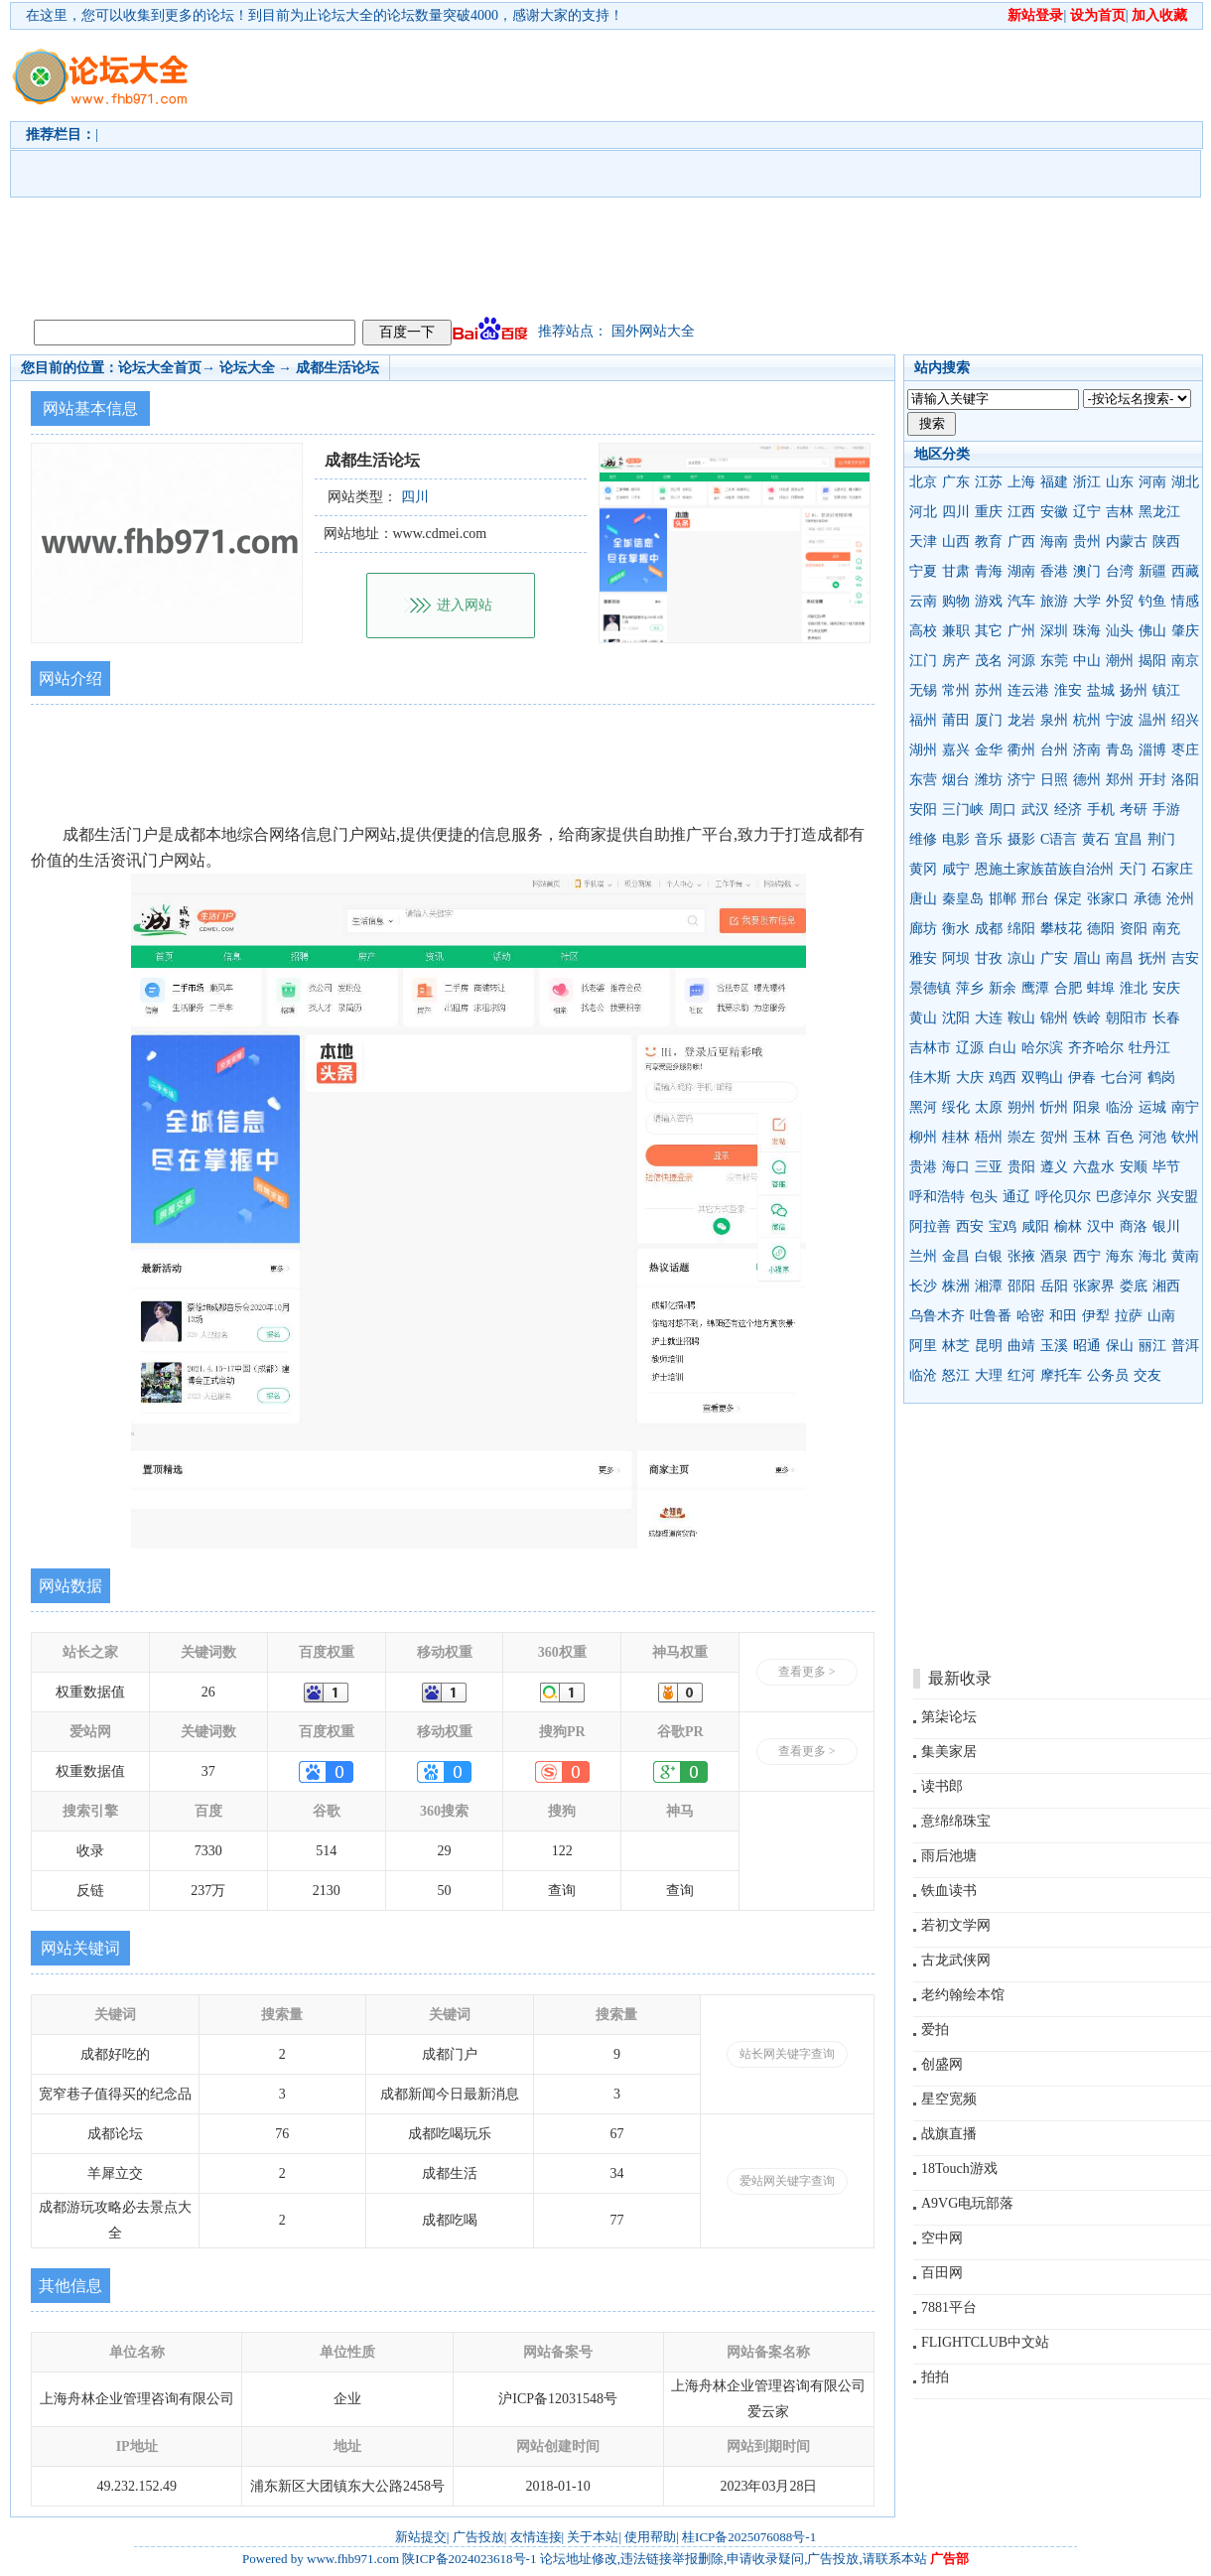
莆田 (956, 720)
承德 (1147, 898)
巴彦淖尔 (1123, 1196)
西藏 (1185, 571)
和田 (1063, 1315)
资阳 (1133, 928)
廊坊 (923, 928)
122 (562, 1850)
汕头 (1120, 630)
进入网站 (464, 605)
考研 (1133, 809)
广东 (956, 482)
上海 (1021, 482)
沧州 (1180, 898)
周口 (1002, 809)
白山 (1002, 1047)
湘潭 (989, 1286)
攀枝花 (1061, 928)
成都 (989, 928)
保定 (1068, 898)
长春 (1166, 1018)
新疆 (1152, 571)
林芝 (956, 1345)
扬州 (1133, 690)
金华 (989, 750)
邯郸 (1002, 898)
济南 (1087, 750)
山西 (956, 541)
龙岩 (1021, 720)
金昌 (956, 1256)
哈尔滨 (1042, 1047)
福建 (1054, 482)
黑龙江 (1159, 511)
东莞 (1054, 660)
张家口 (1108, 898)
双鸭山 (1042, 1077)
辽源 (970, 1047)
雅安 (923, 958)
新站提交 (421, 2536)
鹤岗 (1161, 1077)
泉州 (1054, 720)
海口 (956, 1166)
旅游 (1054, 601)
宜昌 (1129, 839)
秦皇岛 (963, 898)
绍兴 (1185, 720)
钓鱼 (1152, 601)
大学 (1087, 601)
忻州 (1054, 1107)
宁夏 (923, 571)
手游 (1166, 809)
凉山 (1021, 958)
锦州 (1054, 1018)
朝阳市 (1126, 1018)
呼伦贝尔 (1063, 1196)
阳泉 (1087, 1107)
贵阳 (1021, 1166)
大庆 (970, 1077)
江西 (1021, 511)
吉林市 (930, 1047)
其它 (989, 630)
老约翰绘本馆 (963, 1994)
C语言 (1058, 839)
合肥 (1068, 988)
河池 (1152, 1137)
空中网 (942, 2238)
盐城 (1101, 690)
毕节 (1166, 1166)
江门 (923, 660)
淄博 (1152, 750)
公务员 (1108, 1375)
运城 (1152, 1107)
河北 (923, 511)
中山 (1087, 660)
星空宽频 (949, 2099)
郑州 (1120, 779)
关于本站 (592, 2536)
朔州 (1021, 1107)
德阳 (1101, 928)
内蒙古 (1126, 541)
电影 (956, 839)
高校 (923, 630)
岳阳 (1054, 1286)
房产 (956, 660)
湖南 (1021, 571)
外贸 (1120, 601)
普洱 (1185, 1345)
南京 (1185, 660)
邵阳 (1021, 1286)
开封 (1152, 779)
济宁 (1021, 779)
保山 (1120, 1345)
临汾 (1120, 1107)
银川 (1166, 1226)
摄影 (1021, 839)
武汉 (1035, 809)
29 (445, 1850)
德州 (1087, 779)
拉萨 (1129, 1315)
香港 (1054, 571)
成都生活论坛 (337, 367)
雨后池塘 (949, 1855)
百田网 (942, 2272)
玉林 (1087, 1137)
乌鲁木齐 (937, 1315)
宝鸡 (1002, 1226)
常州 (956, 690)
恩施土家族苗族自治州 (1044, 869)
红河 (1021, 1375)
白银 (989, 1256)
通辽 (1016, 1196)
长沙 (923, 1286)
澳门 (1087, 571)
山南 (1161, 1315)
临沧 (923, 1375)
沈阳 (956, 1018)
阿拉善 (930, 1226)
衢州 (1021, 750)
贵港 (923, 1166)
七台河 (1122, 1077)
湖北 (1185, 482)
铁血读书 (949, 1890)
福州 (923, 720)
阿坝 (956, 958)
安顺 (1133, 1166)
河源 (1021, 660)
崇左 (1021, 1137)
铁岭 (1087, 1018)
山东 (1120, 482)
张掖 (1021, 1256)
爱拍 (935, 2029)
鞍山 (1021, 1018)
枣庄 (1185, 750)
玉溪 (1054, 1345)
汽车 (1021, 601)
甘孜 (989, 958)
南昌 (1120, 958)
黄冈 (923, 869)
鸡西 (1002, 1077)
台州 (1054, 750)
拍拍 (935, 2377)
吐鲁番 (990, 1315)
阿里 (923, 1345)
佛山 (1152, 630)
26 (208, 1692)
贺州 (1054, 1137)
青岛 (1120, 750)
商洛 (1133, 1226)
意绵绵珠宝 (956, 1821)
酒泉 (1054, 1256)
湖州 (923, 750)
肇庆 (1185, 630)
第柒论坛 (949, 1716)
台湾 (1120, 571)
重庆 (989, 511)
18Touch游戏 (959, 2168)
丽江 (1152, 1345)
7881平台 (949, 2307)
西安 (970, 1226)
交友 (1147, 1375)
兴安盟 (1177, 1196)
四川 (956, 511)
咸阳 (1035, 1226)
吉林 (1120, 511)
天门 (1132, 869)
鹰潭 (1035, 988)
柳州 (923, 1137)
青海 (989, 571)
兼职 (956, 630)
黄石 (1096, 839)
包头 (984, 1196)
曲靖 (1021, 1345)
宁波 (1120, 720)
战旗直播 (949, 2133)
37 (208, 1771)
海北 (1152, 1256)
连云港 (1028, 690)
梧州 (989, 1137)
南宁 (1185, 1107)
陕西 (1166, 541)
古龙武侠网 (956, 1960)
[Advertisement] (627, 170)
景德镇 (930, 988)
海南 (1054, 541)
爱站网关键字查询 (787, 2181)
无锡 (923, 690)
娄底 (1133, 1286)
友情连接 (536, 2536)
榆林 (1068, 1226)
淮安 (1068, 690)
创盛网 (942, 2064)
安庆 (1166, 988)
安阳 (923, 809)
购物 (956, 601)
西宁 (1087, 1256)
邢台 (1035, 898)
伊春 (1082, 1077)
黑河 (923, 1107)
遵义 (1054, 1166)
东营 (923, 779)
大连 (989, 1018)
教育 (989, 541)
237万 (208, 1890)
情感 (1185, 601)
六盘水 (1094, 1166)
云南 (923, 601)
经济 (1068, 809)
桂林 (956, 1137)
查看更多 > (807, 1672)
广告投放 (478, 2536)
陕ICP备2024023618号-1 (469, 2558)
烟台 (956, 779)
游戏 (989, 601)
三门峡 (963, 809)
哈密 (1030, 1315)
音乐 (989, 839)
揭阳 (1152, 660)
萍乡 (970, 988)
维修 (923, 839)
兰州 (923, 1256)
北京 (923, 482)
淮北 (1133, 988)
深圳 (1054, 630)
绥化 (956, 1107)
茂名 (989, 660)
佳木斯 (930, 1077)
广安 (1054, 958)
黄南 (1185, 1256)
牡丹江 (1149, 1047)
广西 (1021, 541)
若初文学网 (956, 1925)
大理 (989, 1375)
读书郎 (942, 1786)
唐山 (923, 898)
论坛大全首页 (160, 367)
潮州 (1120, 660)
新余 (1002, 988)
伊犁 (1096, 1315)
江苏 (989, 482)
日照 (1054, 779)
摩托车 (1061, 1375)
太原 (989, 1107)
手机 (1101, 809)
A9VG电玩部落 (967, 2203)
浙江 (1087, 482)
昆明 (989, 1345)
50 (445, 1890)
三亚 (989, 1166)
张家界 (1094, 1286)
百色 (1120, 1137)
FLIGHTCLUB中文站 (985, 2342)
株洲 (956, 1286)
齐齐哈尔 (1096, 1047)
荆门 (1161, 839)
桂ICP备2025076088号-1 (749, 2536)
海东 (1120, 1256)
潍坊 (989, 779)
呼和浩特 (937, 1196)
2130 (326, 1890)
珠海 (1087, 630)
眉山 (1087, 958)
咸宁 (956, 869)
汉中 (1101, 1226)
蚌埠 (1101, 988)
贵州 (1087, 541)
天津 (923, 541)
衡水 (956, 928)
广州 (1021, 630)
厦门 (989, 720)
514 (326, 1850)
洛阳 (1185, 779)
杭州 (1087, 720)
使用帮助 (650, 2536)
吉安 (1185, 958)
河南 (1152, 482)
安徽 (1054, 511)
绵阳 (1021, 928)
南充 (1166, 928)
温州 (1152, 720)
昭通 (1087, 1345)
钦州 (1185, 1137)
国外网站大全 (653, 331)
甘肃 (956, 571)
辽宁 (1087, 511)
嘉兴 (956, 750)
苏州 (989, 690)
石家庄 (1172, 869)
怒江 (956, 1375)
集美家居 (949, 1751)
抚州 (1152, 958)
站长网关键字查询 (787, 2054)
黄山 (923, 1018)
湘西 (1166, 1286)
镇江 (1166, 690)
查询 (562, 1890)
